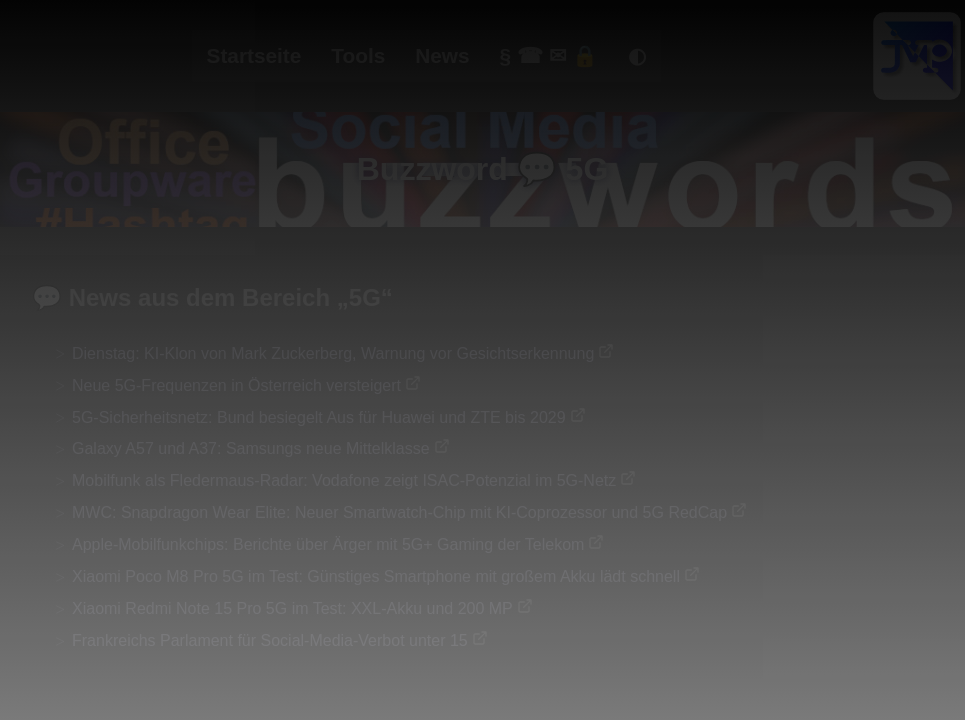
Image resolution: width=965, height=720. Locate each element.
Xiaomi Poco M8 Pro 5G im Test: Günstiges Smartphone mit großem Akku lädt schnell (376, 576)
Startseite (254, 55)
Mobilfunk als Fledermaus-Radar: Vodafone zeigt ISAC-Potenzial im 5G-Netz (344, 480)
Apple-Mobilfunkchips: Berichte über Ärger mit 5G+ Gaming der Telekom (328, 544)
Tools (358, 55)
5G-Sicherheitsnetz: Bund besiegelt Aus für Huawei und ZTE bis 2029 (319, 417)
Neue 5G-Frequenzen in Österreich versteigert (236, 385)
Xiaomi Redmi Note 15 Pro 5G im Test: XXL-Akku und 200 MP (292, 608)
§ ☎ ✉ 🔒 (549, 55)
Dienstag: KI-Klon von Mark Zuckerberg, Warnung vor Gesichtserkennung (333, 353)
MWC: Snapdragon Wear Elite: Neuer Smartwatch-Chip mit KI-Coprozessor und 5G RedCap (399, 512)
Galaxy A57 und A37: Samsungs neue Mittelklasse (251, 448)
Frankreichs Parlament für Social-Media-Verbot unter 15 (270, 640)
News (442, 55)
